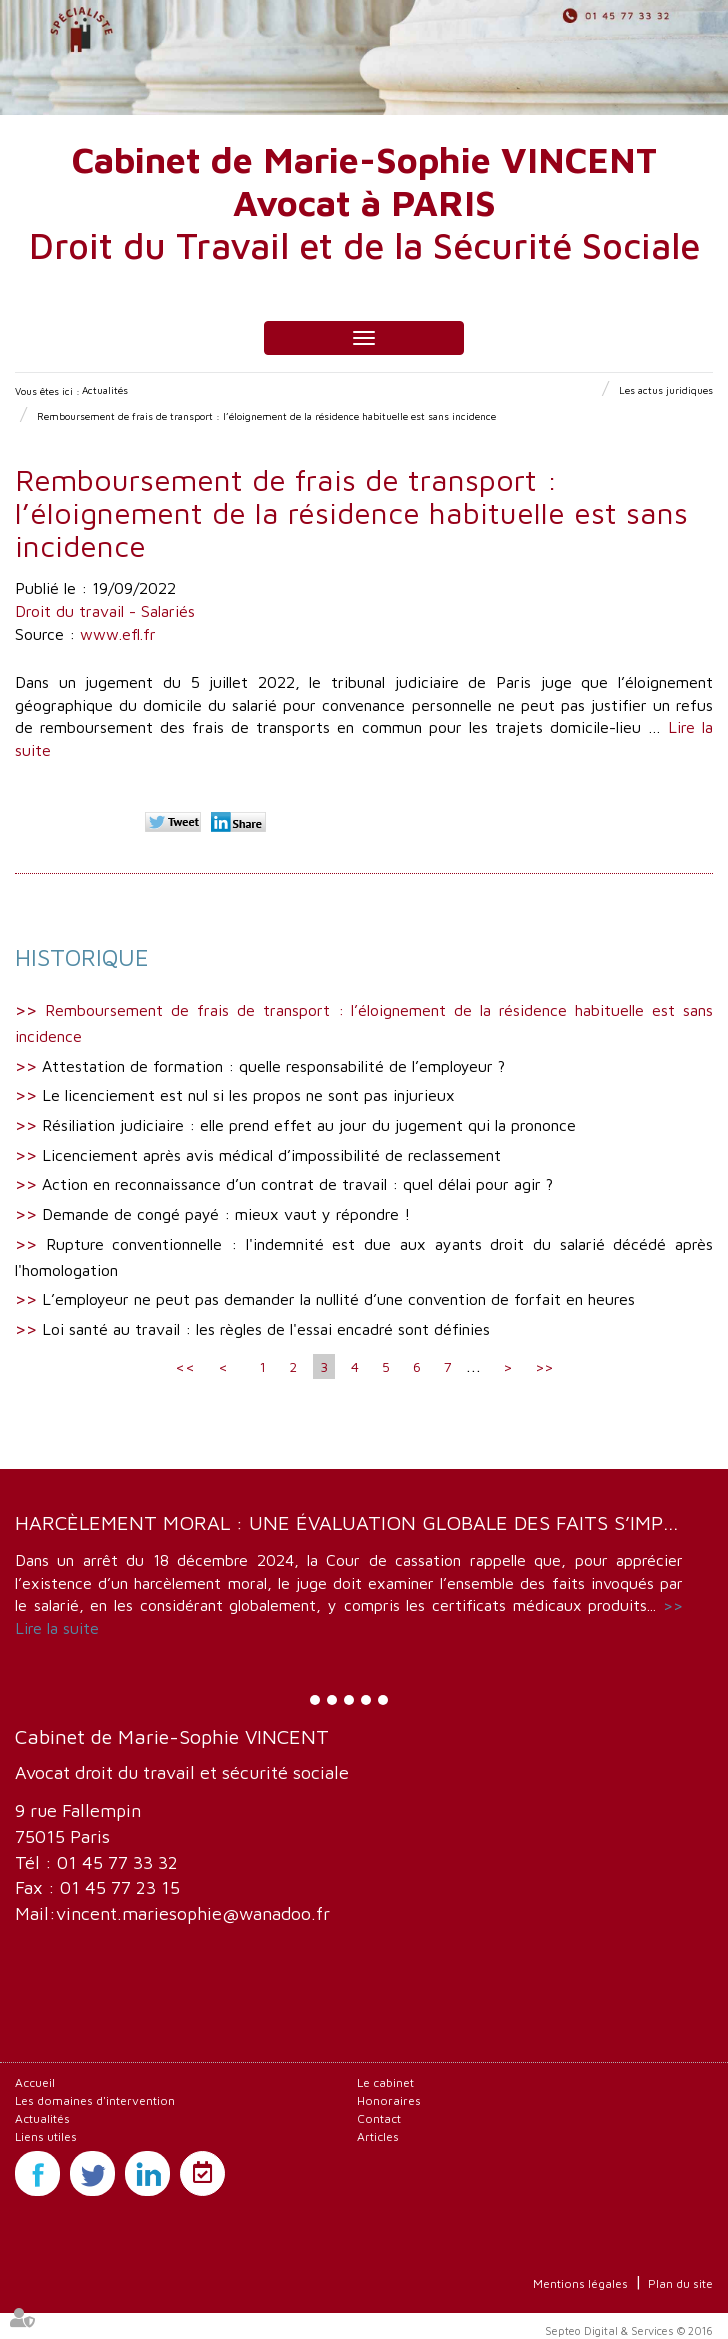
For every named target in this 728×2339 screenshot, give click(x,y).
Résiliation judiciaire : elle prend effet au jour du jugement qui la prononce (309, 1125)
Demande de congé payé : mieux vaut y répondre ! (226, 1214)
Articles (378, 2136)
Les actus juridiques (666, 390)
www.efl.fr (118, 634)
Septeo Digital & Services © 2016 (629, 2330)
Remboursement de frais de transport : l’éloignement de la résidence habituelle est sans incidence (266, 416)
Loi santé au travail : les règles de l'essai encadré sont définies (266, 1329)
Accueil (35, 2082)
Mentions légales (580, 2283)
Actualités (105, 390)
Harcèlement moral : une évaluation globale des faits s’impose (358, 1522)
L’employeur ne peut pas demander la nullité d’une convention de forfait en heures (338, 1299)
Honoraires (389, 2100)
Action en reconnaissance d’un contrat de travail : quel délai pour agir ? (297, 1184)
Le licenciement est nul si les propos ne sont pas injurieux (248, 1095)
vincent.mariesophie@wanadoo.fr (193, 1913)
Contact (379, 2118)
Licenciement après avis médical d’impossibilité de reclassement (271, 1155)
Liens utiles (46, 2136)
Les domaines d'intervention (95, 2100)
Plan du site (680, 2283)
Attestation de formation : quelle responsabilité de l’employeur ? (273, 1066)
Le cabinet (385, 2082)
